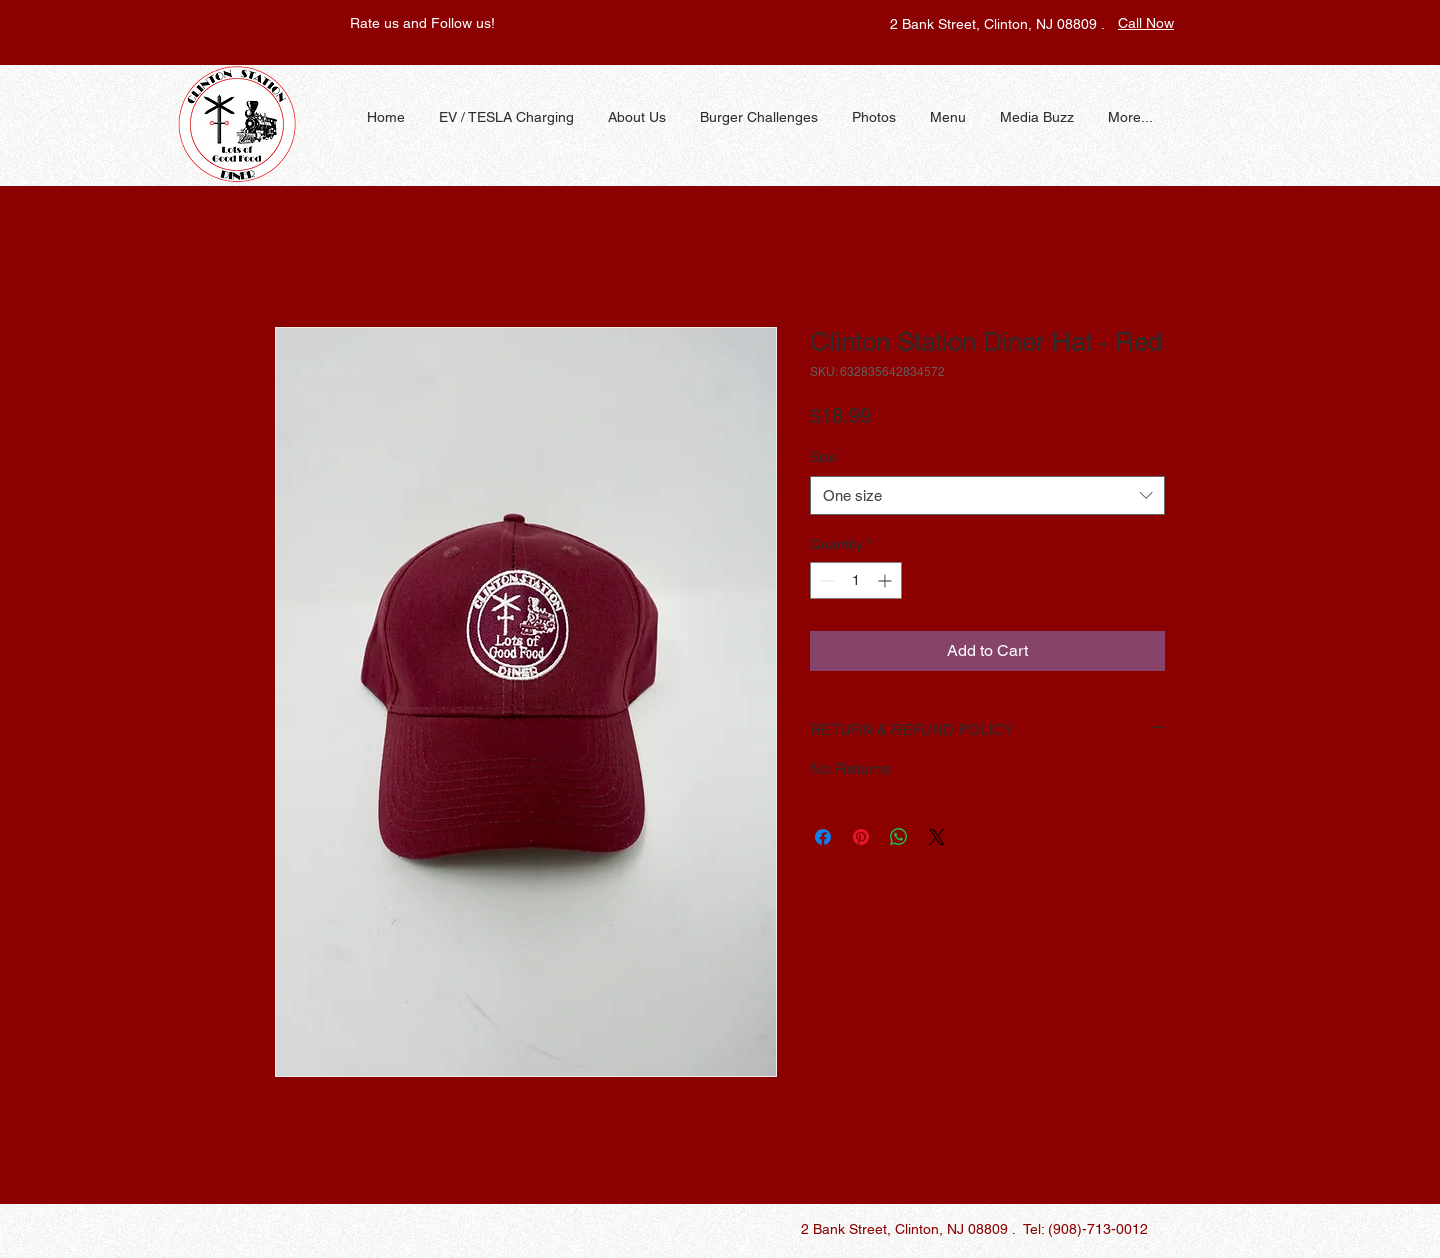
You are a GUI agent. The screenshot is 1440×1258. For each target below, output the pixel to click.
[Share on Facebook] (823, 837)
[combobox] (987, 495)
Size (823, 457)
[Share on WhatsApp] (899, 837)
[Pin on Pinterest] (861, 837)
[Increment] (886, 580)
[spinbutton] (856, 580)
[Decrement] (825, 580)
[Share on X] (937, 837)
